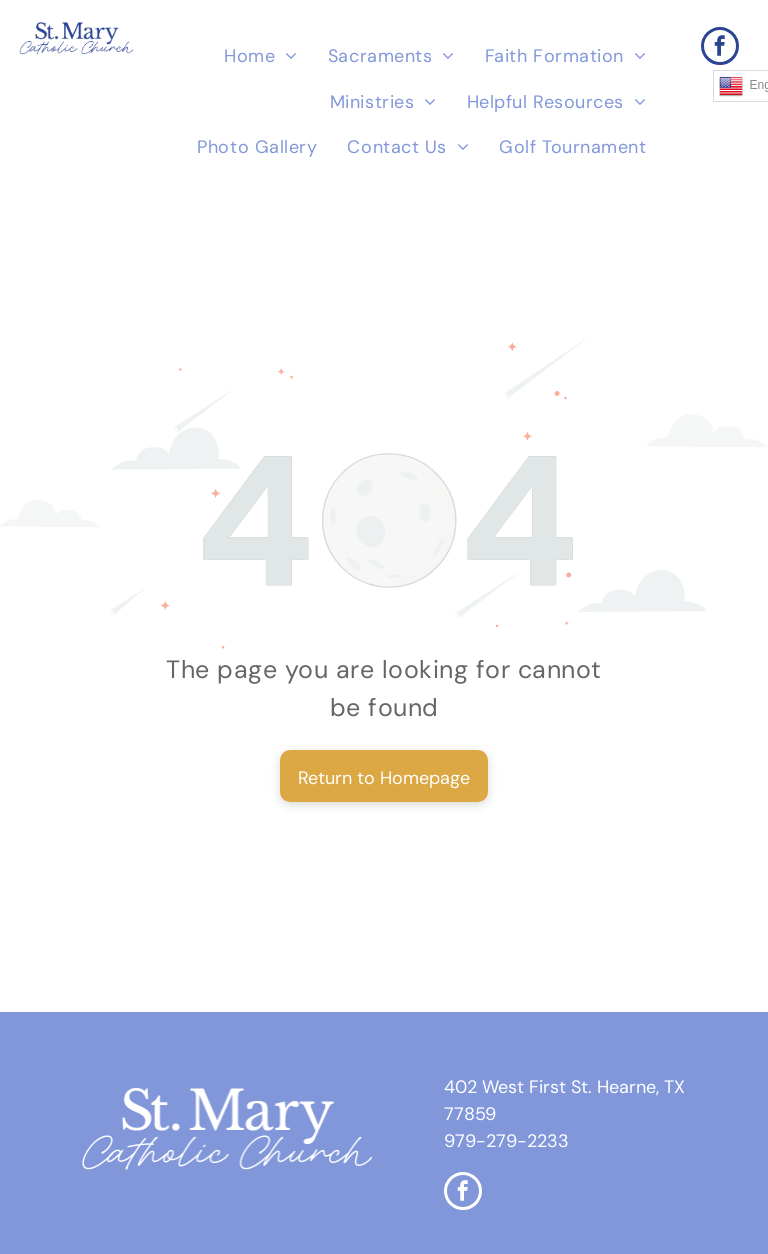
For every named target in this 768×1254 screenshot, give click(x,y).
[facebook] (720, 48)
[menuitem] (261, 56)
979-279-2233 (506, 1141)
